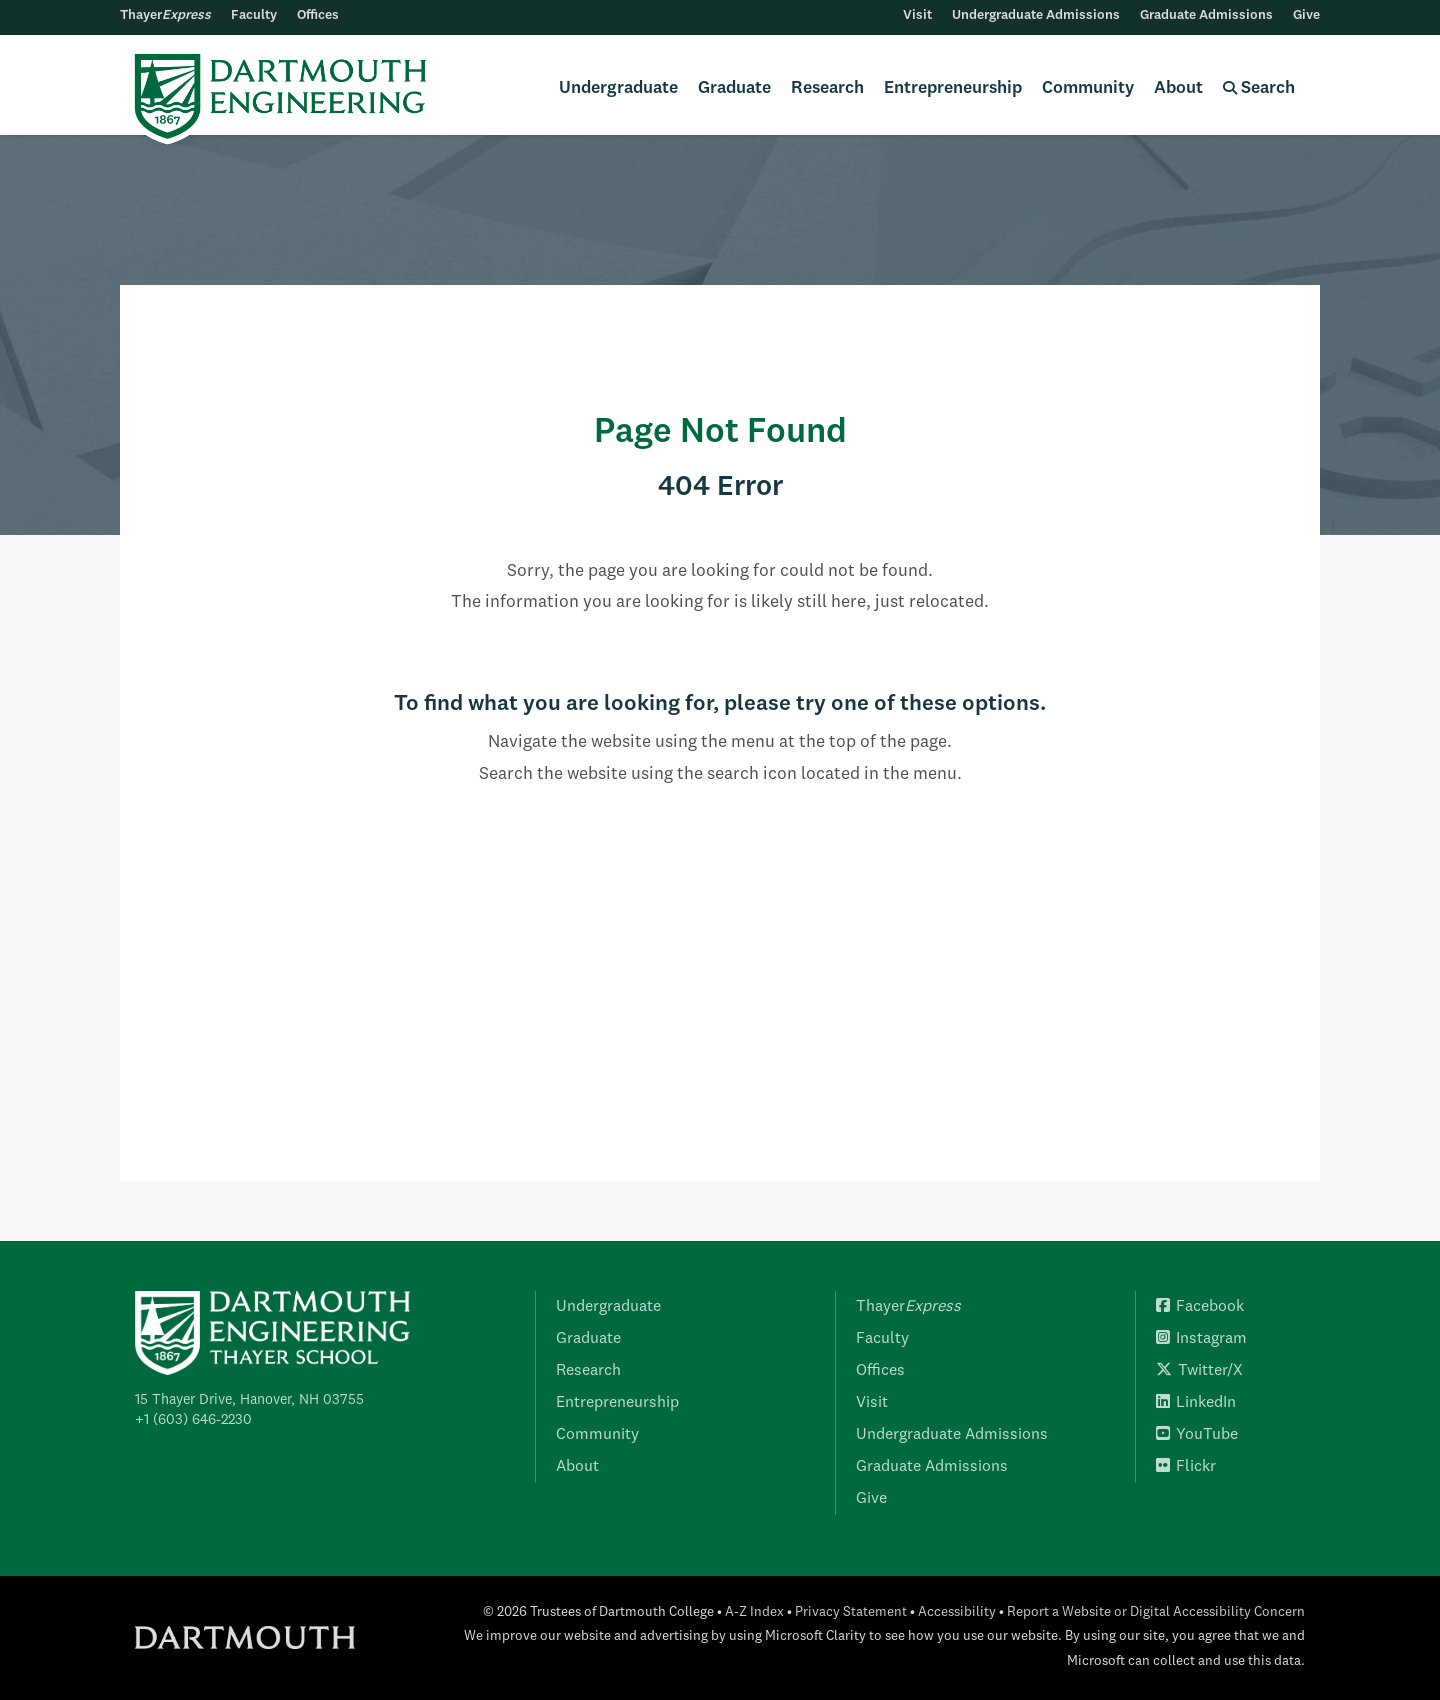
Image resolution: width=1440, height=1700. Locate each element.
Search (1259, 88)
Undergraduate (618, 88)
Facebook (1200, 1307)
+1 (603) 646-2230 (193, 1420)
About (1178, 88)
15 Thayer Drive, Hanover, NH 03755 (249, 1400)
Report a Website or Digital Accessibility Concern (1156, 1612)
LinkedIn (1196, 1403)
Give (1306, 15)
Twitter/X (1199, 1371)
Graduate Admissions (1206, 15)
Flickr (1186, 1467)
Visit (917, 15)
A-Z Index (754, 1612)
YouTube (1197, 1435)
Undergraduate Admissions (1036, 15)
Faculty (254, 15)
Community (1088, 88)
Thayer (165, 15)
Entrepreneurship (953, 88)
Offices (318, 15)
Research (827, 88)
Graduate (734, 88)
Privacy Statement (851, 1612)
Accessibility (957, 1612)
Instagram (1201, 1339)
